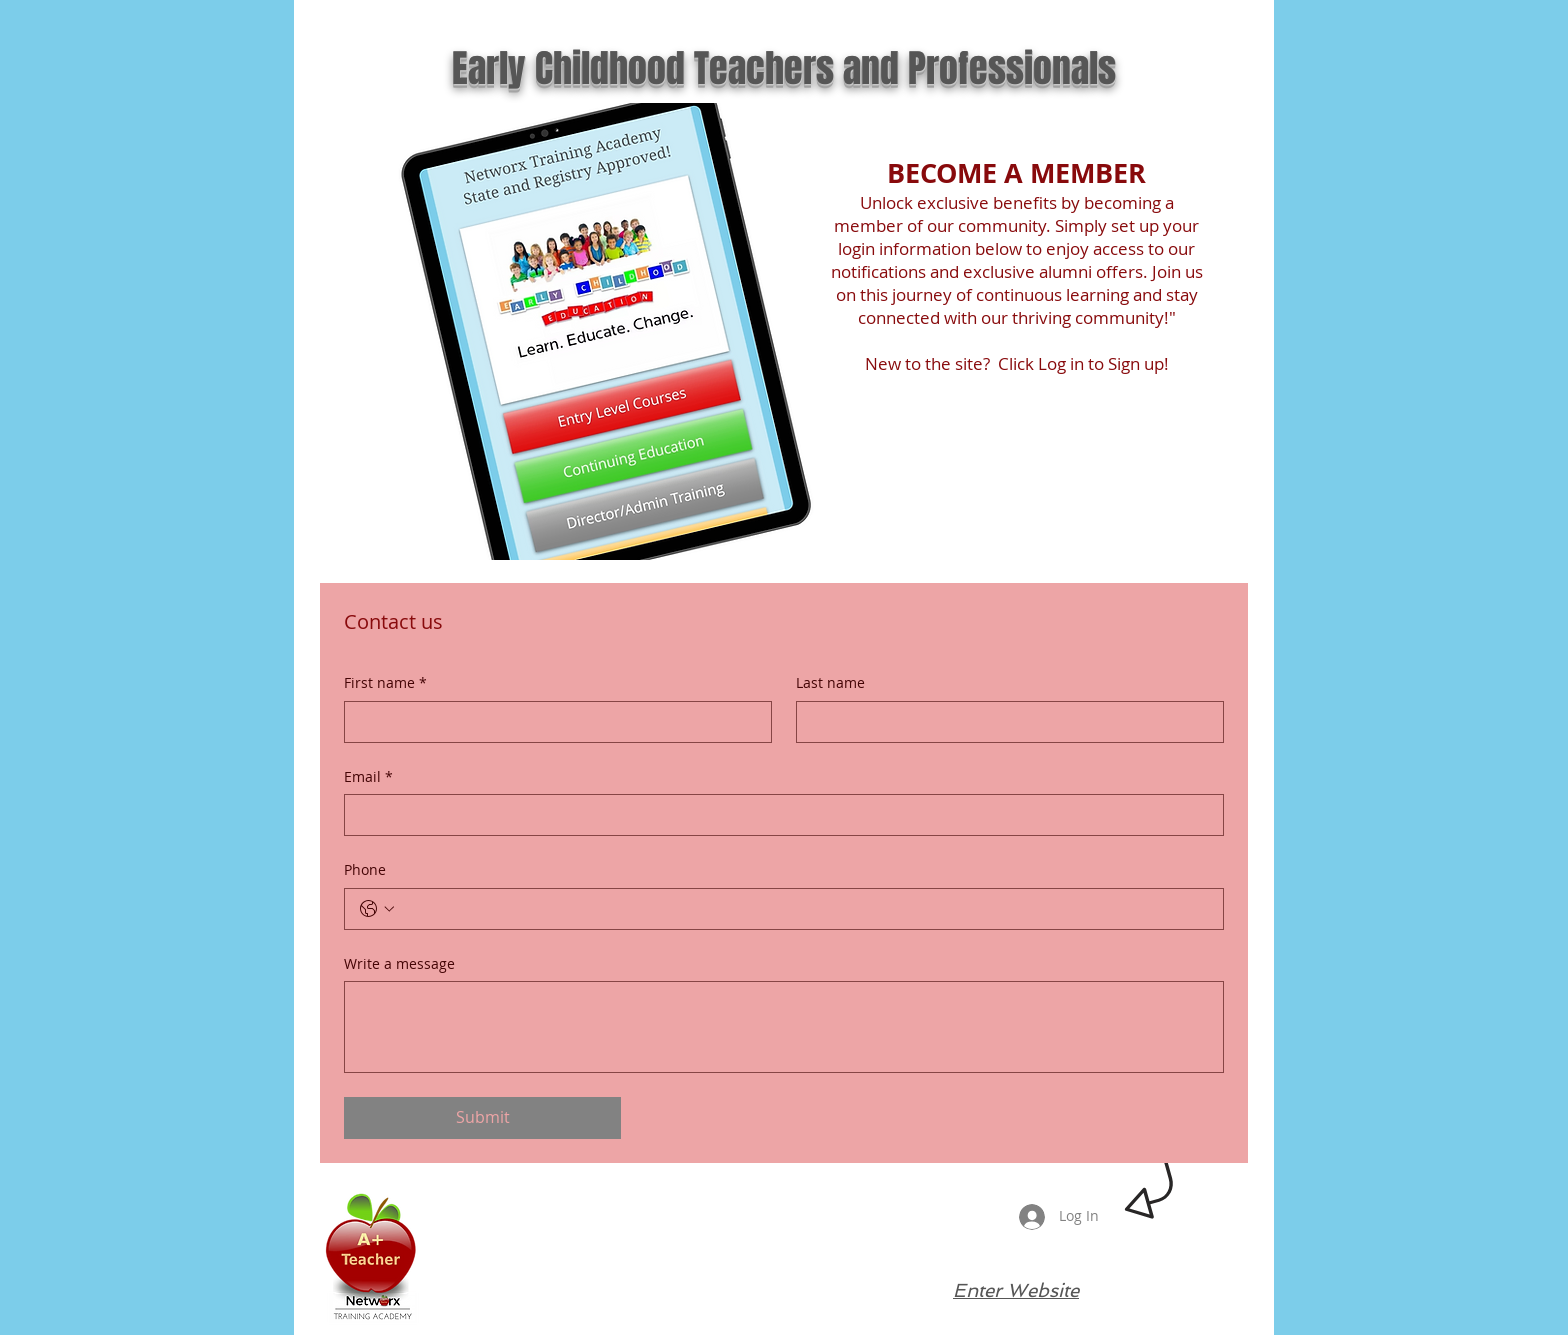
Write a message (399, 963)
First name (385, 683)
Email (368, 777)
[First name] (552, 722)
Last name (830, 682)
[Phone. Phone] (804, 909)
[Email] (778, 815)
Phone (365, 869)
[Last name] (1004, 722)
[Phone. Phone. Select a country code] (377, 909)
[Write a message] (784, 1027)
